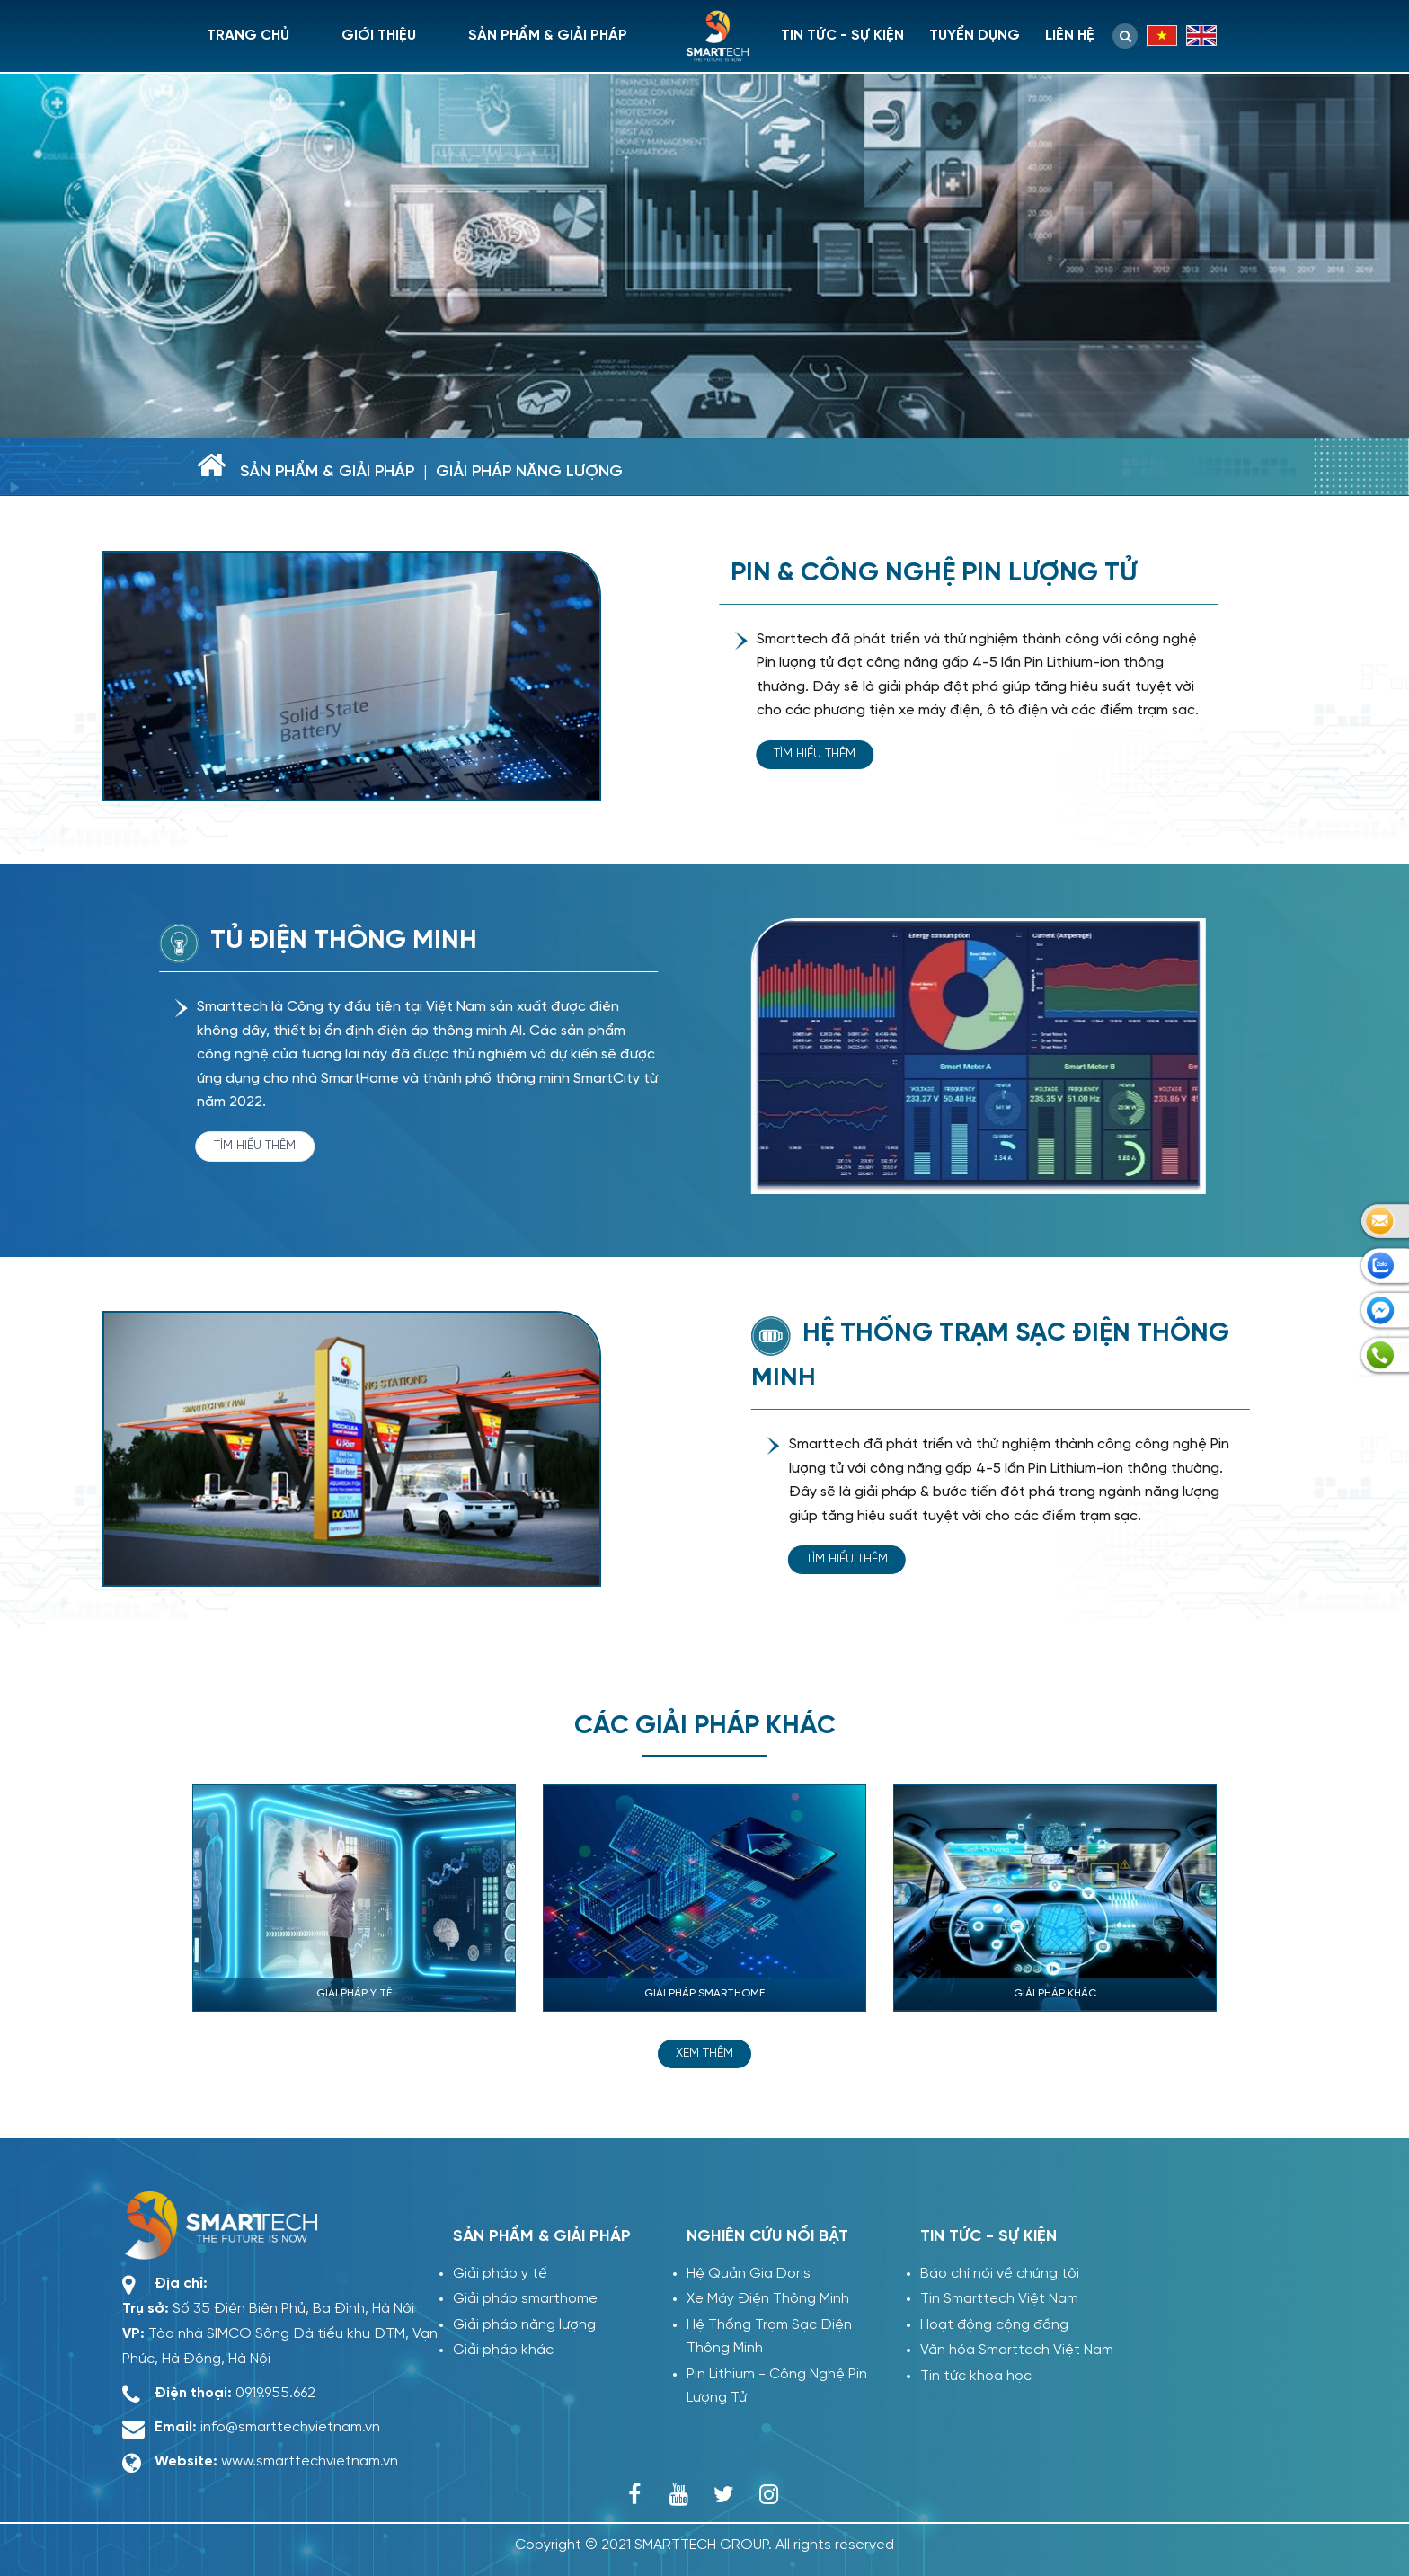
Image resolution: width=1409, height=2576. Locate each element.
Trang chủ (248, 35)
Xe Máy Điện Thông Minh (768, 2298)
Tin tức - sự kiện (842, 35)
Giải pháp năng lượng (529, 472)
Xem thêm (704, 2053)
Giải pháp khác (503, 2350)
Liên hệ (1069, 35)
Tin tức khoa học (976, 2376)
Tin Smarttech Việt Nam (999, 2298)
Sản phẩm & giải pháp (547, 35)
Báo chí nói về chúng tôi (999, 2273)
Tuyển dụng (974, 35)
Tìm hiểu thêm (817, 754)
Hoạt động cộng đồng (994, 2325)
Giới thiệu (378, 35)
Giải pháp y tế (500, 2273)
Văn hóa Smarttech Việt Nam (1016, 2350)
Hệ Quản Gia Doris (749, 2273)
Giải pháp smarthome (525, 2298)
